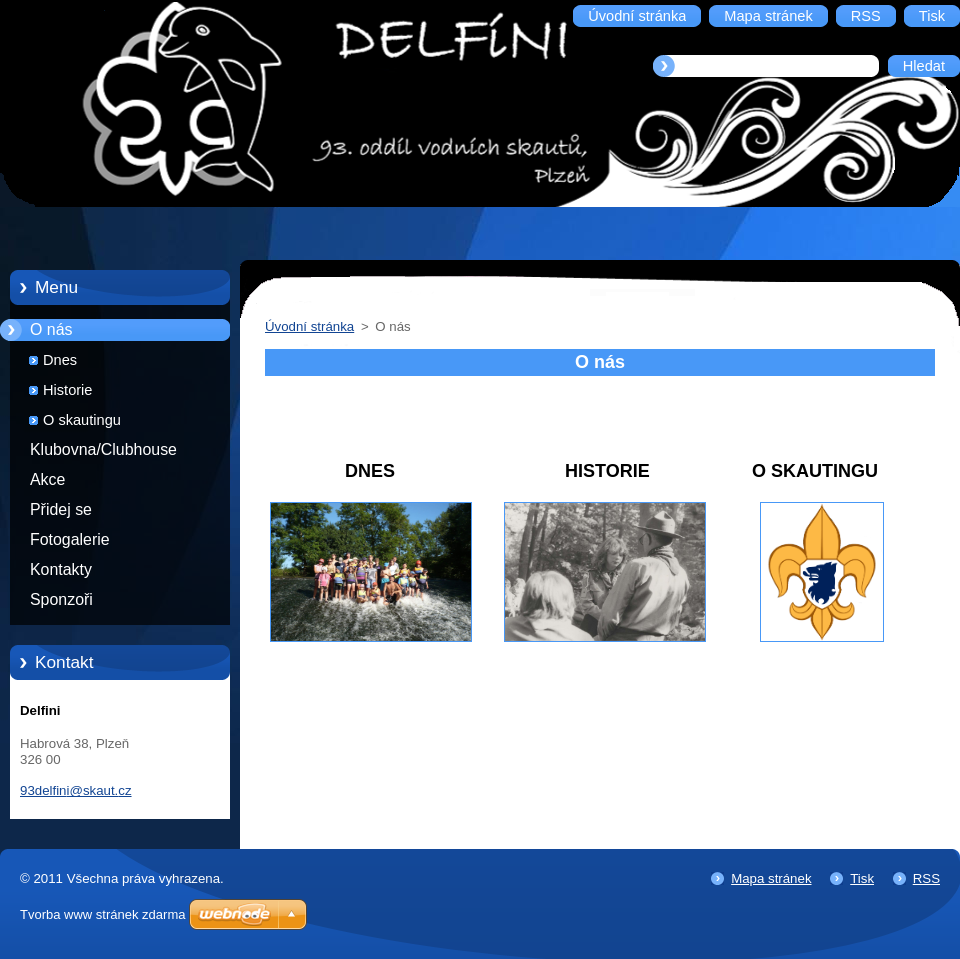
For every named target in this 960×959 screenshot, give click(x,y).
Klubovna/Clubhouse (103, 449)
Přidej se (61, 509)
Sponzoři (61, 599)
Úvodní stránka (309, 326)
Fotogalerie (70, 539)
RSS (926, 878)
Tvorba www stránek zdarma (102, 914)
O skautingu (82, 420)
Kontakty (61, 569)
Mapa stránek (771, 878)
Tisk (862, 878)
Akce (47, 479)
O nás (51, 329)
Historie (67, 390)
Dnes (60, 360)
